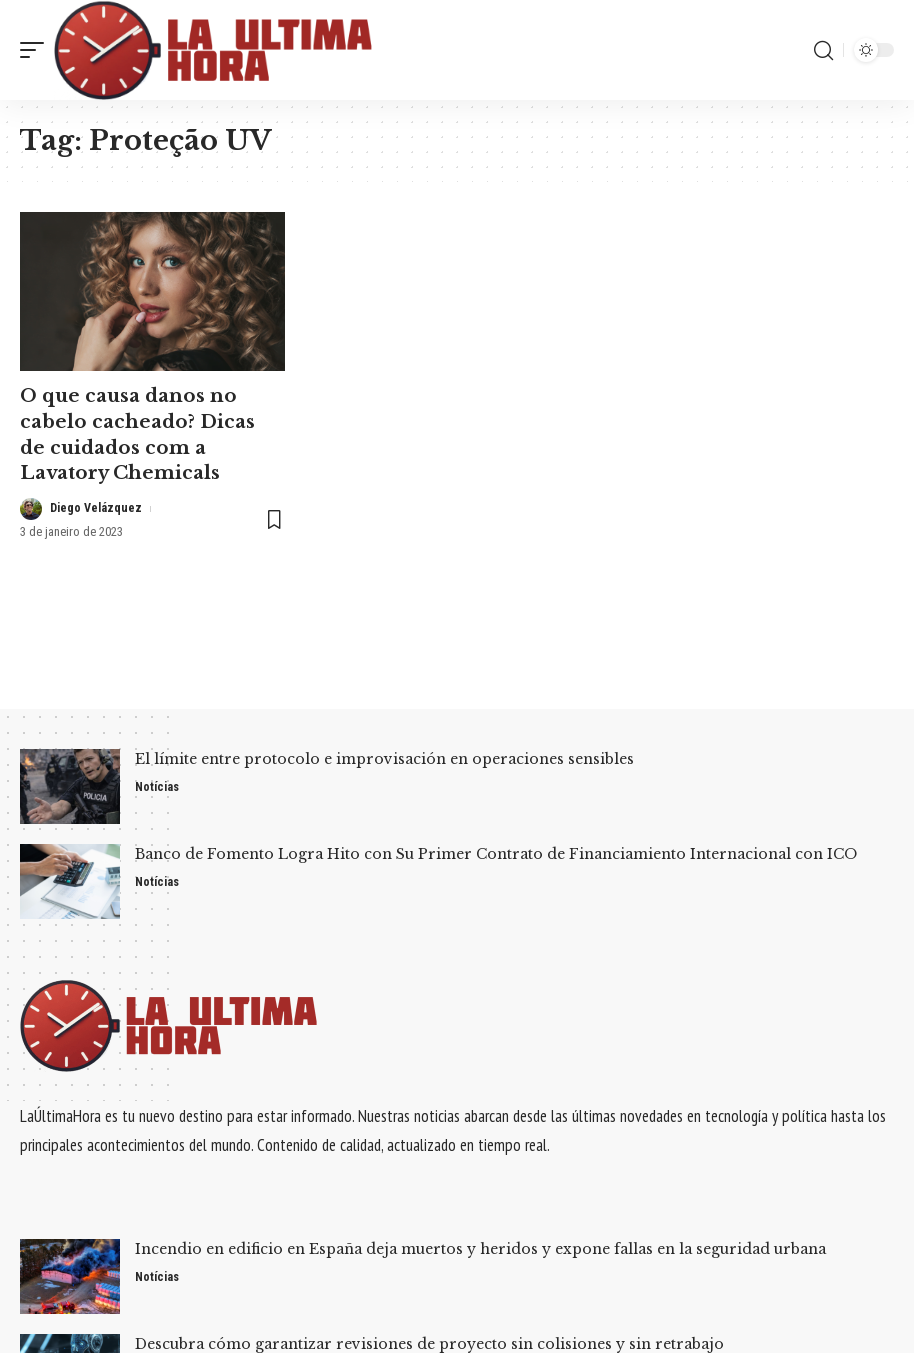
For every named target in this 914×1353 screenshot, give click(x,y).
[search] (823, 50)
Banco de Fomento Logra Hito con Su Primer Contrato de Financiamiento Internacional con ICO (496, 854)
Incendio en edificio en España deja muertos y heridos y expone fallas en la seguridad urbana (480, 1249)
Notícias (159, 787)
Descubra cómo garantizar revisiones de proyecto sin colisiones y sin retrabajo (429, 1344)
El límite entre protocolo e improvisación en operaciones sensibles (384, 759)
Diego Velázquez (98, 504)
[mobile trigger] (37, 50)
